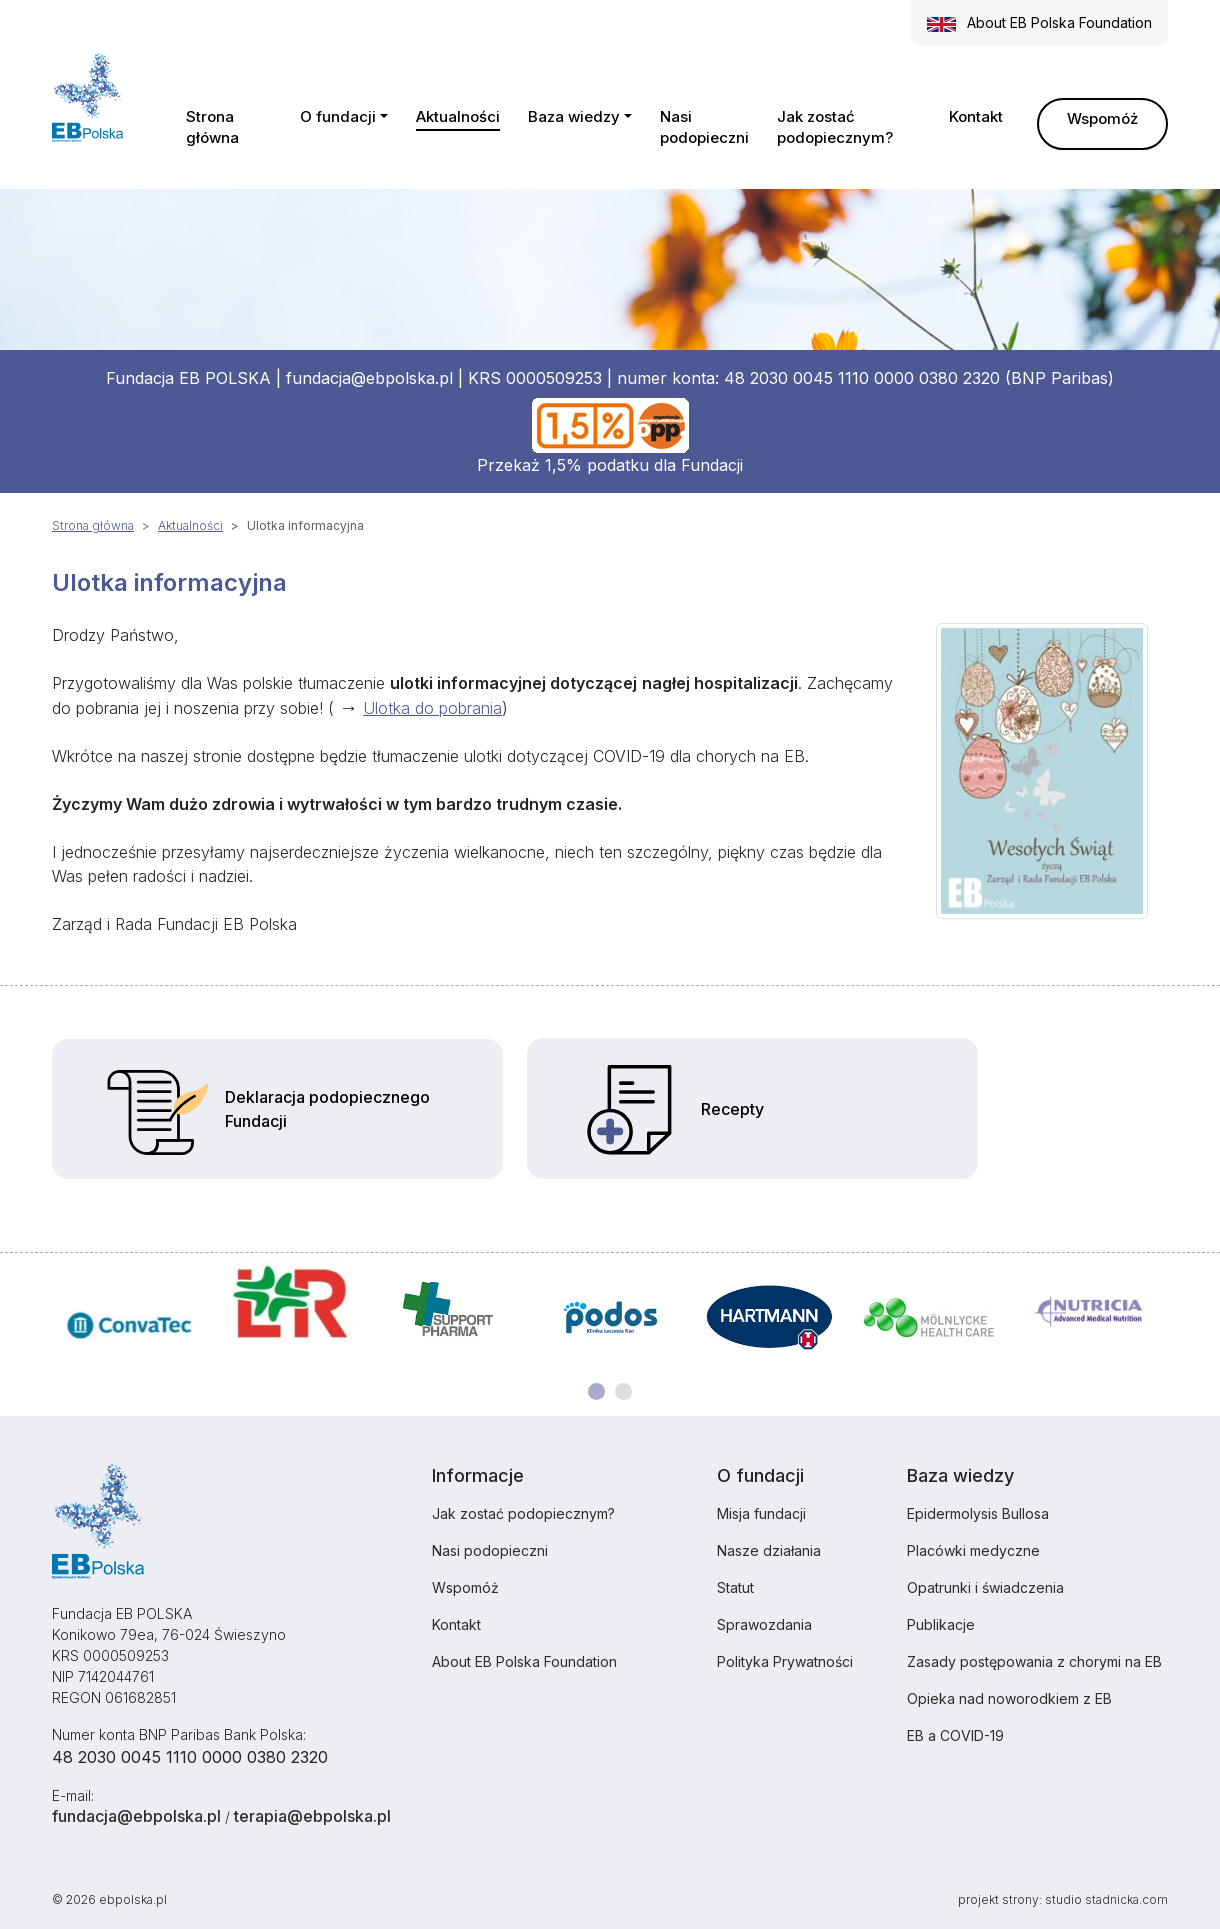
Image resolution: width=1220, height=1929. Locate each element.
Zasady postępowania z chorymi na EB (1034, 1661)
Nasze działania (769, 1550)
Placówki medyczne (973, 1550)
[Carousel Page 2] (623, 1391)
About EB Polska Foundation (524, 1661)
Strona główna (212, 127)
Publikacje (941, 1624)
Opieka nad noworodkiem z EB (1009, 1698)
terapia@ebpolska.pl (312, 1816)
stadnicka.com (1126, 1899)
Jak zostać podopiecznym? (835, 127)
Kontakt (976, 116)
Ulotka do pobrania (432, 708)
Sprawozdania (764, 1624)
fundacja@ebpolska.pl (369, 378)
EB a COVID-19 (955, 1735)
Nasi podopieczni (704, 127)
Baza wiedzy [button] (574, 116)
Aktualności (458, 116)
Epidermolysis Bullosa (978, 1513)
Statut (735, 1587)
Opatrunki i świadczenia (985, 1587)
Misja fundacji (761, 1513)
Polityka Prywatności (785, 1661)
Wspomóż (1102, 118)
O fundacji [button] (338, 116)
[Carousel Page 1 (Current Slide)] (596, 1391)
